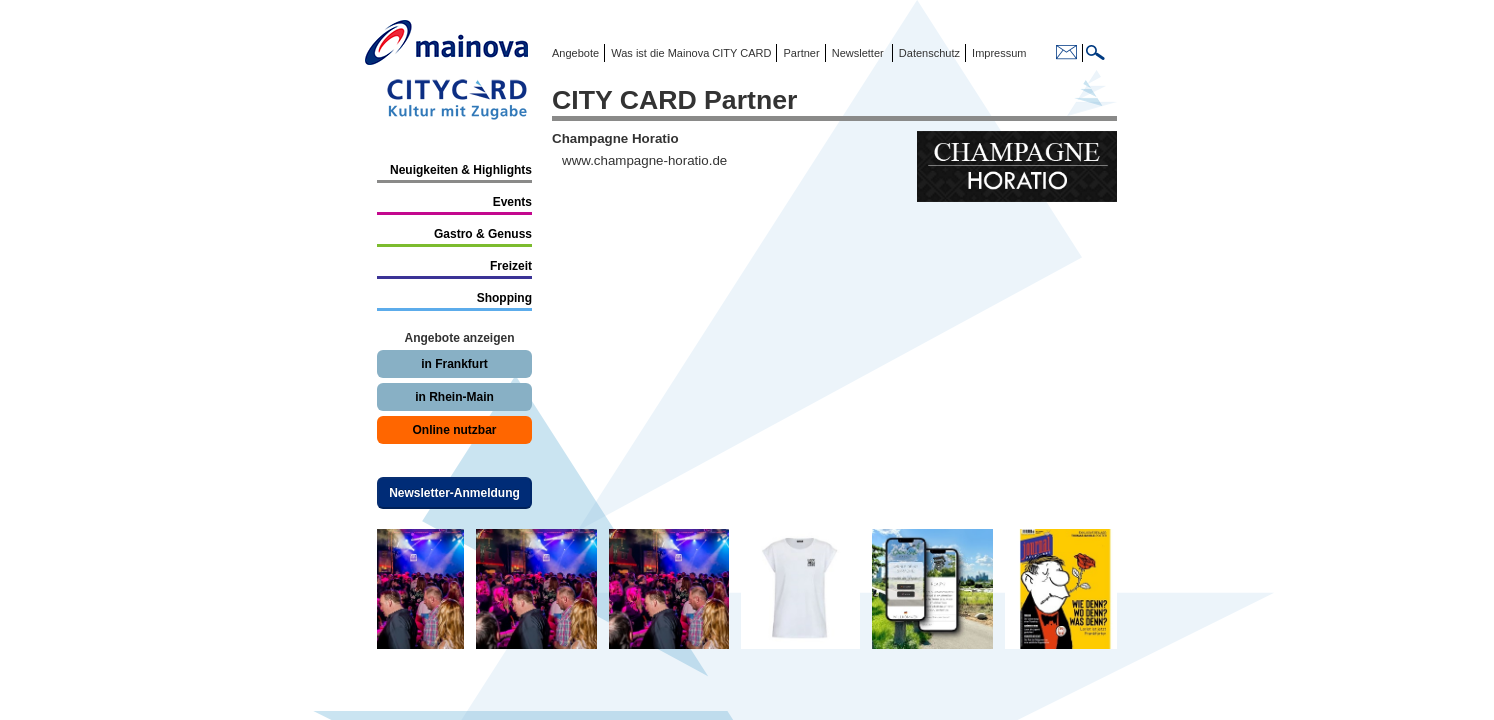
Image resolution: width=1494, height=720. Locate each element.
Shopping (504, 298)
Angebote (575, 53)
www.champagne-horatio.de (644, 160)
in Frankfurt (454, 364)
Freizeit (511, 266)
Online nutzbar (455, 430)
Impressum (997, 53)
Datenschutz (926, 53)
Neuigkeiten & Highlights (461, 170)
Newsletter (858, 53)
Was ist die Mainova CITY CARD (689, 53)
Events (512, 202)
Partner (799, 53)
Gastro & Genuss (483, 234)
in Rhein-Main (454, 397)
